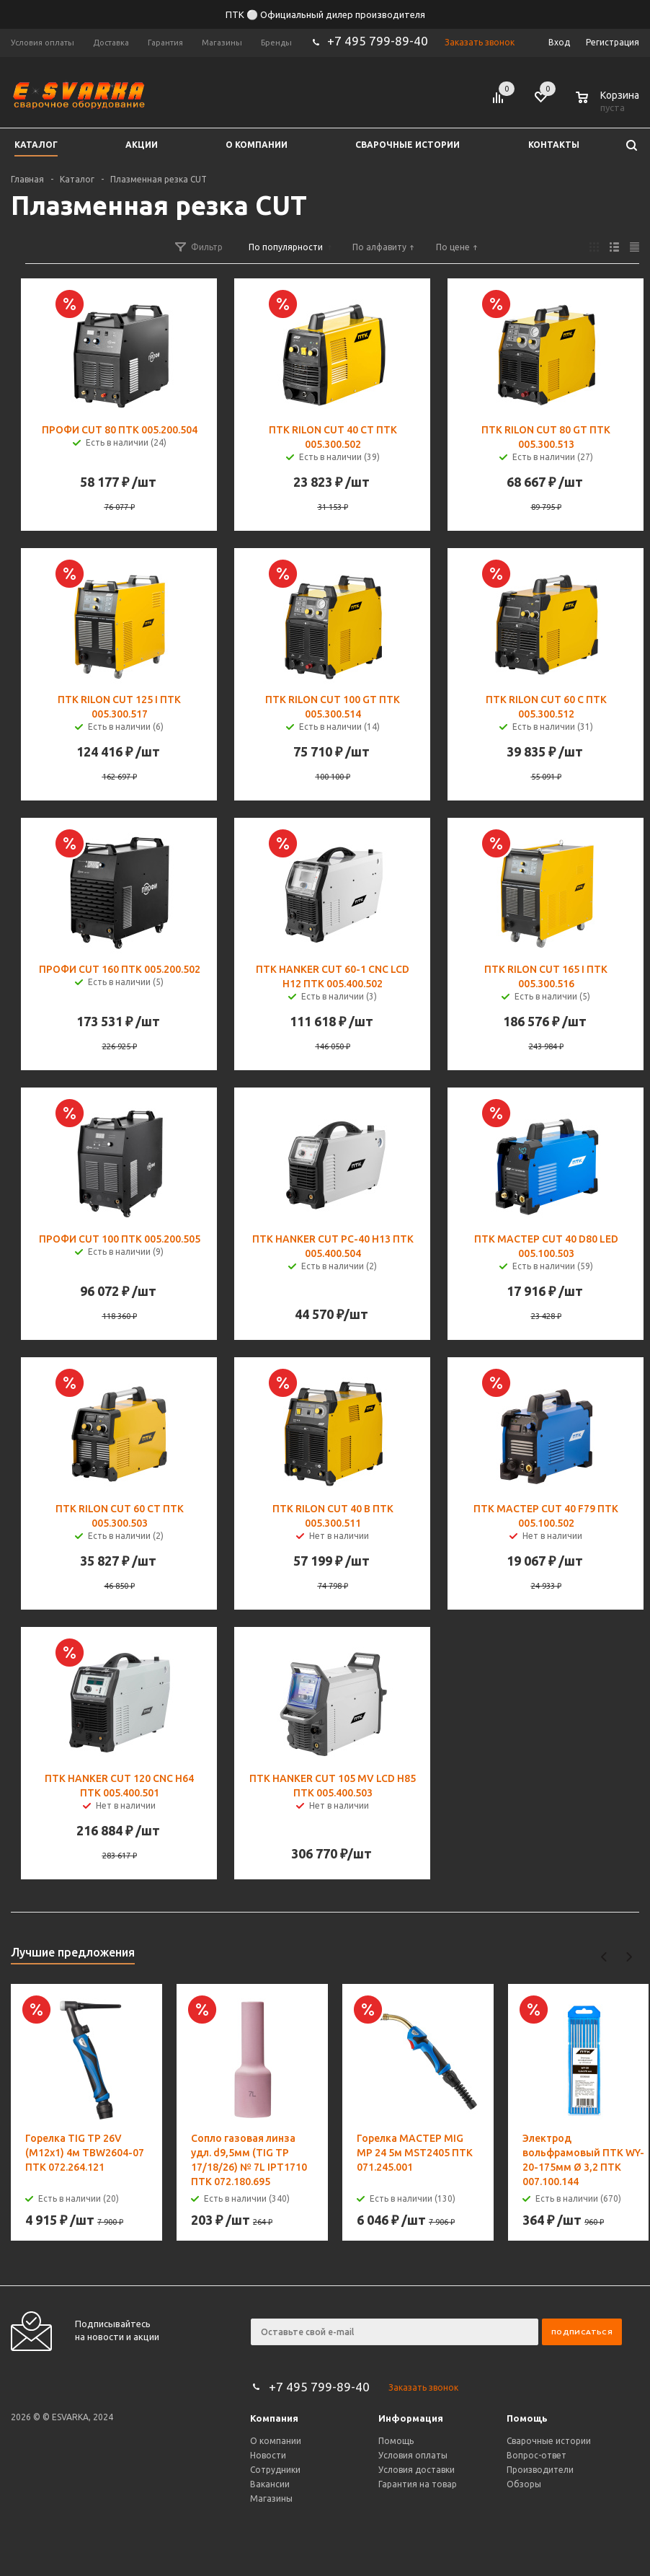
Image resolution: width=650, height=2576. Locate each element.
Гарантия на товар (417, 2484)
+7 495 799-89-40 (377, 41)
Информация (410, 2418)
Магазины (271, 2498)
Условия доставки (416, 2469)
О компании (275, 2440)
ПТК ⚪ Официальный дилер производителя (325, 14)
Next (628, 1956)
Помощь (527, 2418)
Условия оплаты (413, 2455)
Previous (604, 1956)
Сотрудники (275, 2469)
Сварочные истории (549, 2440)
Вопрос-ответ (536, 2455)
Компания (274, 2418)
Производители (540, 2469)
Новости (268, 2455)
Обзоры (524, 2484)
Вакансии (270, 2484)
